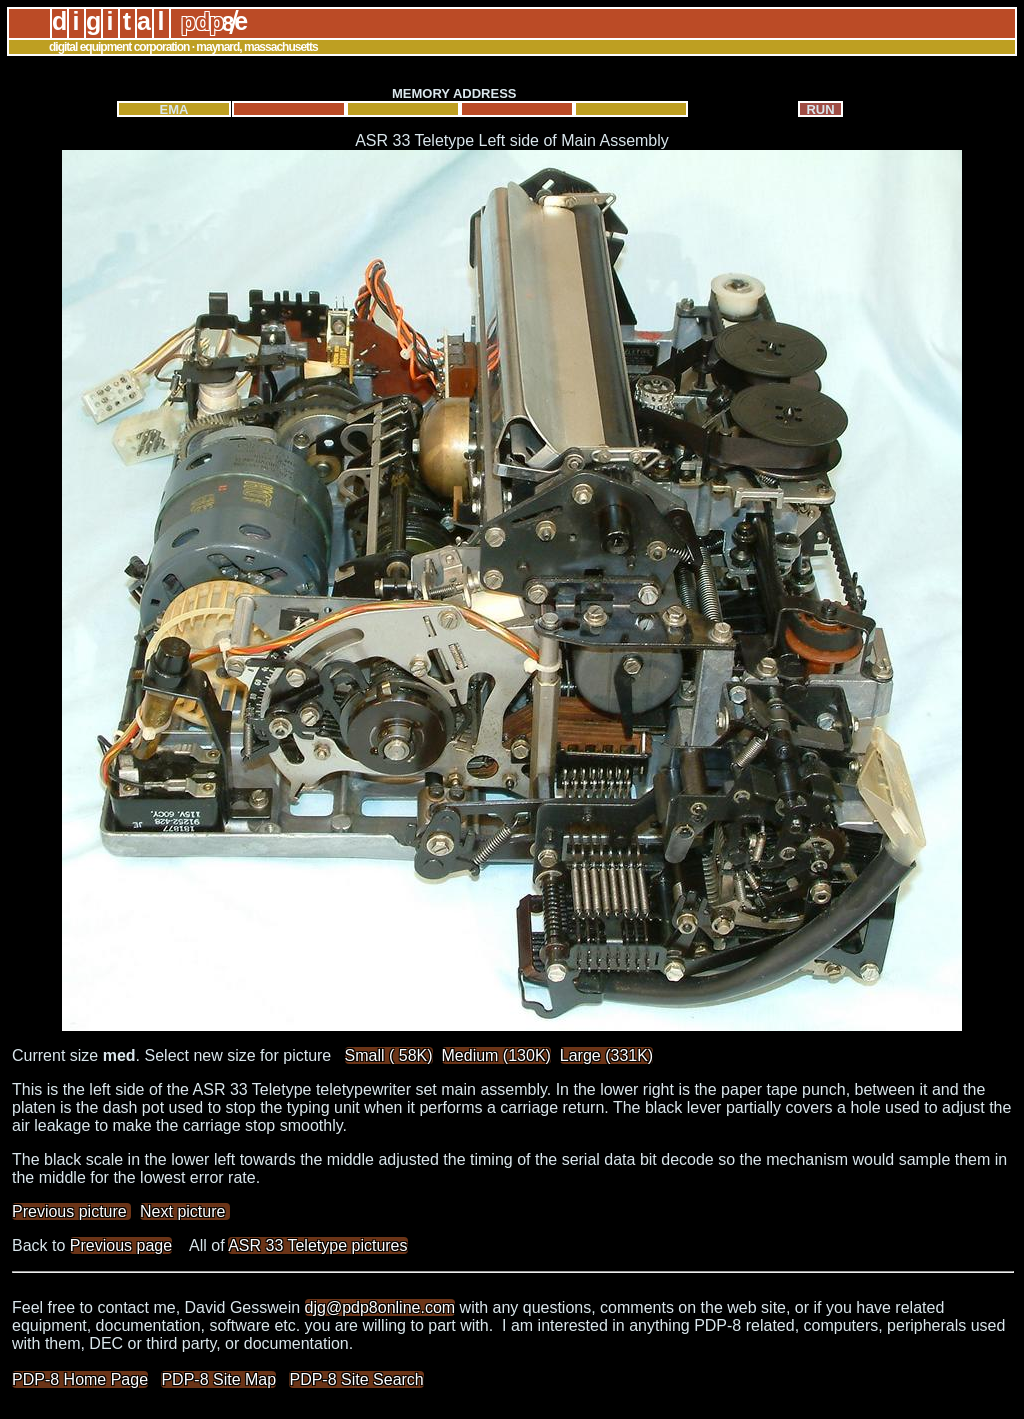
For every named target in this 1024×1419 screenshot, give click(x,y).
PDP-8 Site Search (356, 1379)
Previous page (121, 1245)
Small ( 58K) (389, 1055)
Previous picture (71, 1211)
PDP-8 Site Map (218, 1379)
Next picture (185, 1211)
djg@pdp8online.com (380, 1307)
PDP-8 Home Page (80, 1379)
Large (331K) (606, 1055)
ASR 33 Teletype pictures (317, 1245)
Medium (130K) (496, 1055)
